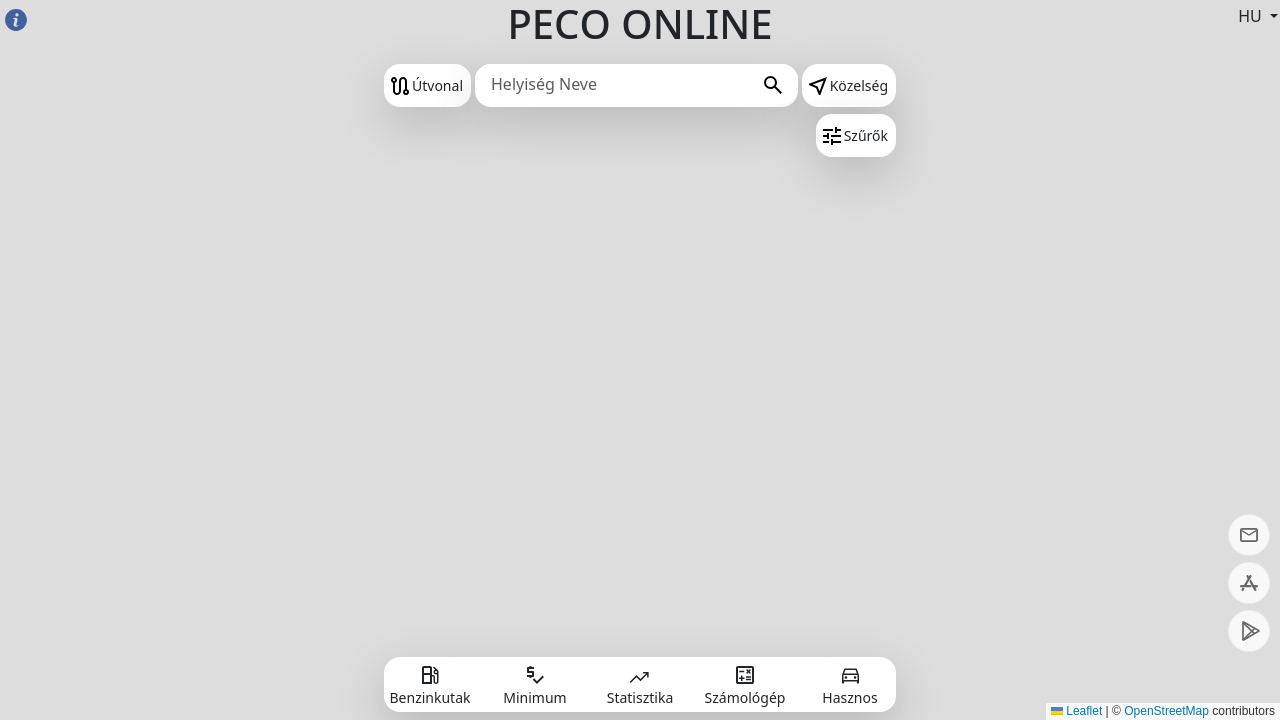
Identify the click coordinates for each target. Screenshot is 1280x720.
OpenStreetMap (1166, 711)
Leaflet (1076, 711)
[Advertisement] (140, 360)
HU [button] (1252, 16)
